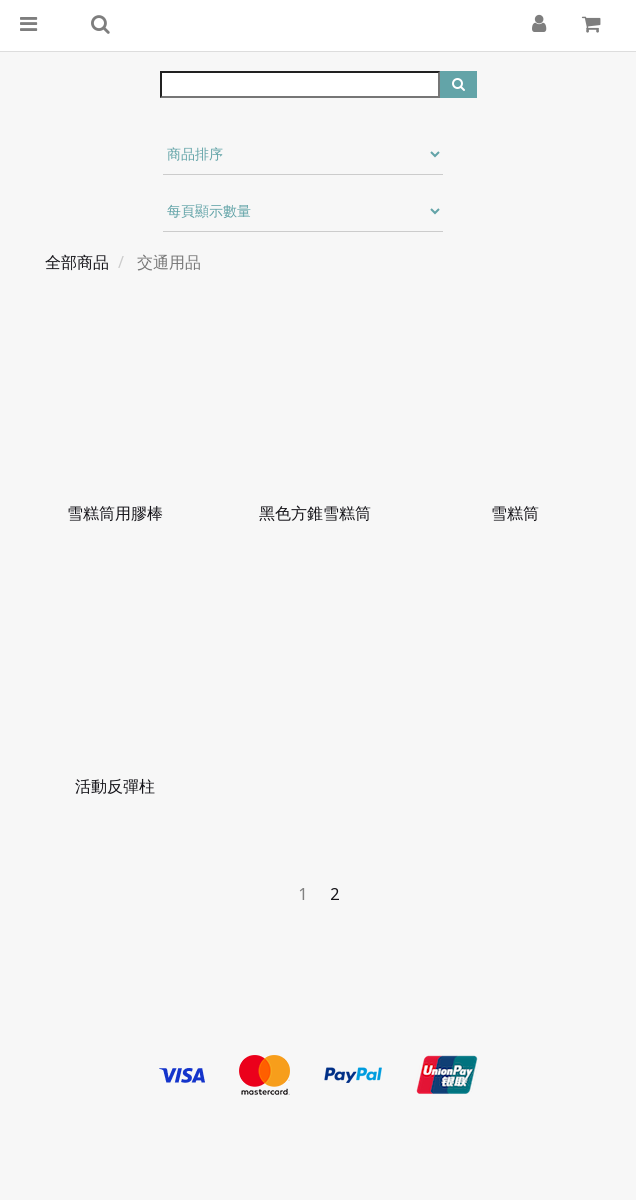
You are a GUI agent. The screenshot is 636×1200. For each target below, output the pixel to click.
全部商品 (77, 262)
